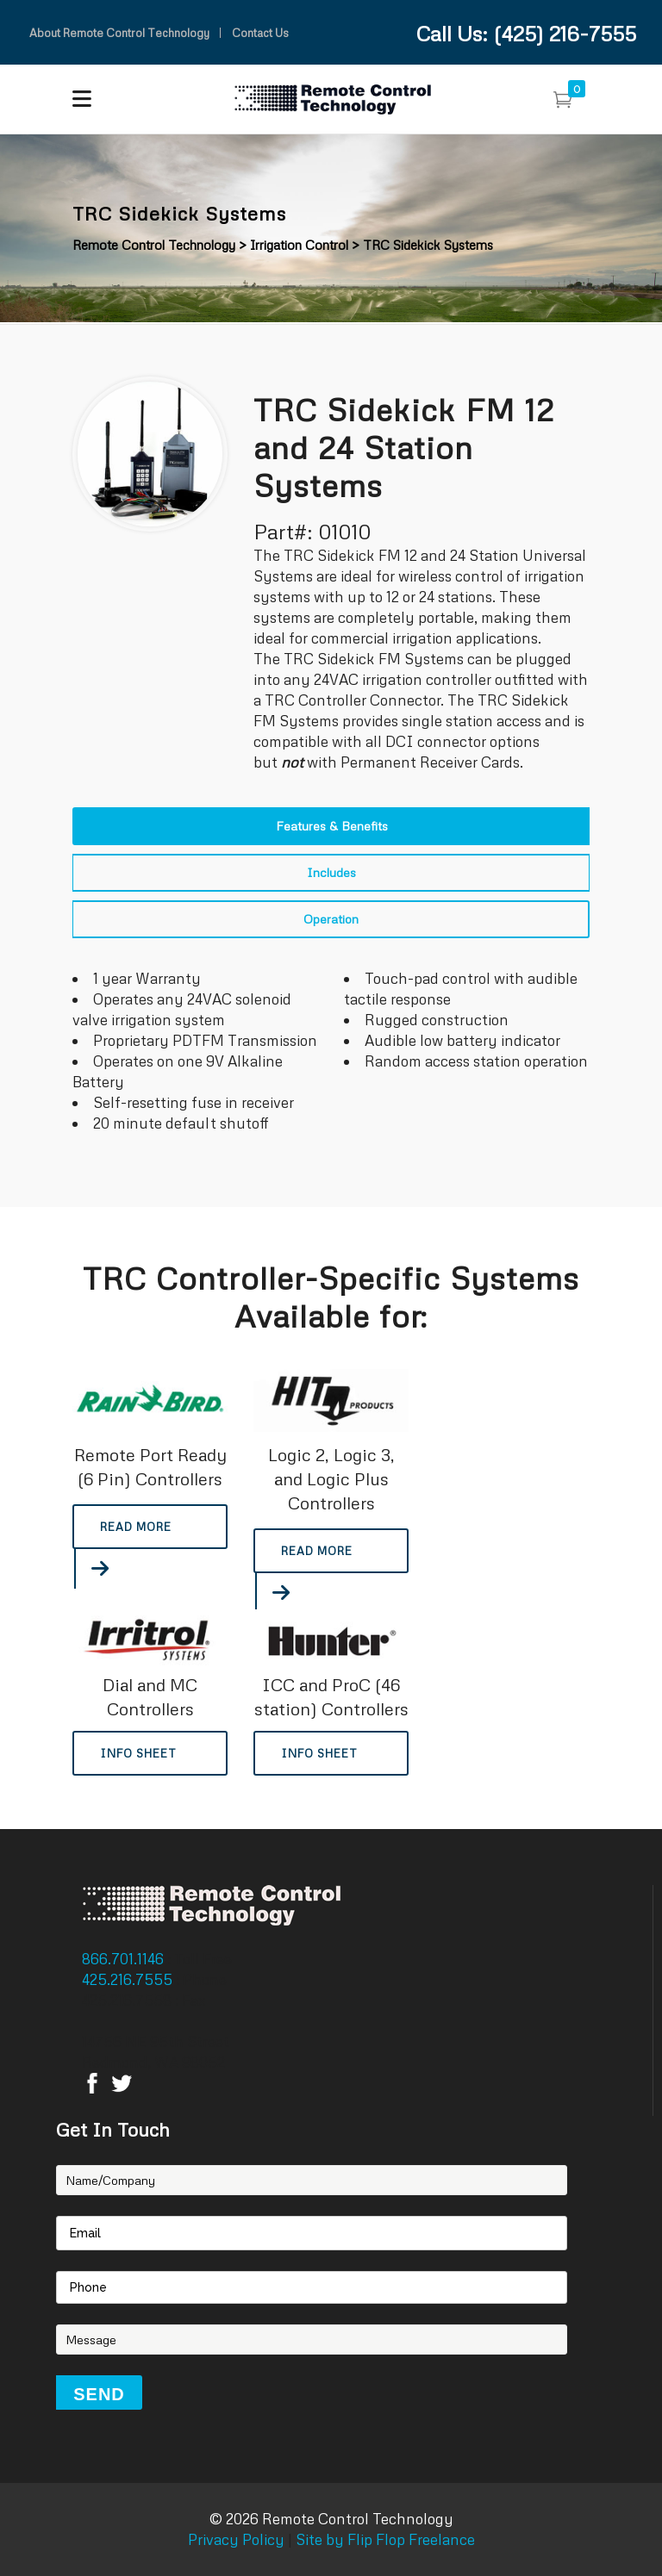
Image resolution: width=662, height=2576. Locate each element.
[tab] (331, 826)
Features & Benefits (332, 825)
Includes (331, 872)
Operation (331, 919)
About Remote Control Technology (119, 33)
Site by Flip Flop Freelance (383, 2539)
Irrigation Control (299, 244)
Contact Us (260, 33)
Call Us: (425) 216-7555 (526, 33)
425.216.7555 (129, 1979)
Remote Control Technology (153, 244)
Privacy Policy (236, 2539)
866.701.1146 (124, 1959)
